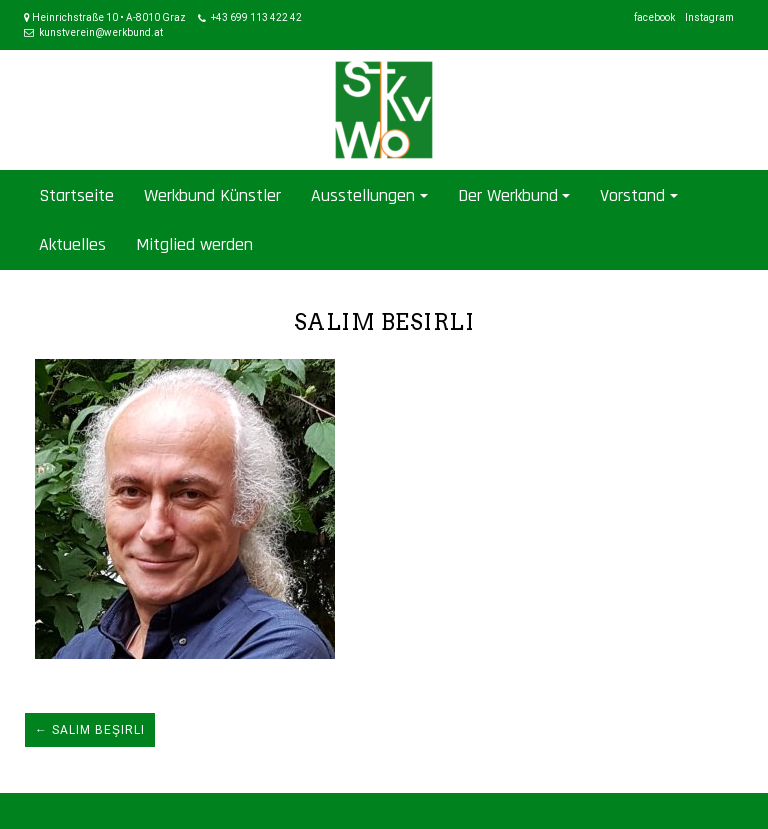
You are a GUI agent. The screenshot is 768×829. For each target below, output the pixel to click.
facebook (654, 17)
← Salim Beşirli (90, 730)
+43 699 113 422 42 (256, 17)
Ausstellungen (363, 195)
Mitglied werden (194, 244)
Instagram (709, 17)
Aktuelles (72, 244)
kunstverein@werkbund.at (101, 32)
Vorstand (632, 195)
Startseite (76, 195)
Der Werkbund (508, 195)
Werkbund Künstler (212, 195)
